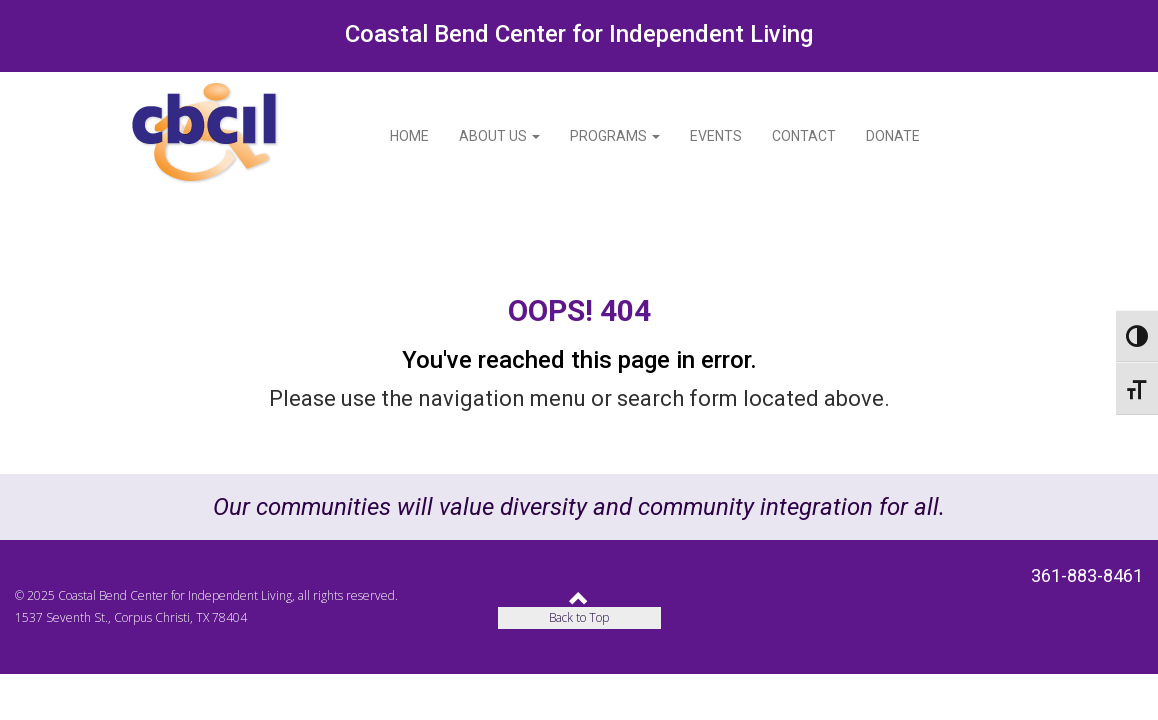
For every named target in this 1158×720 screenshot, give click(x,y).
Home (409, 136)
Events (716, 136)
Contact (804, 136)
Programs (615, 136)
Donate (893, 136)
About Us (499, 136)
